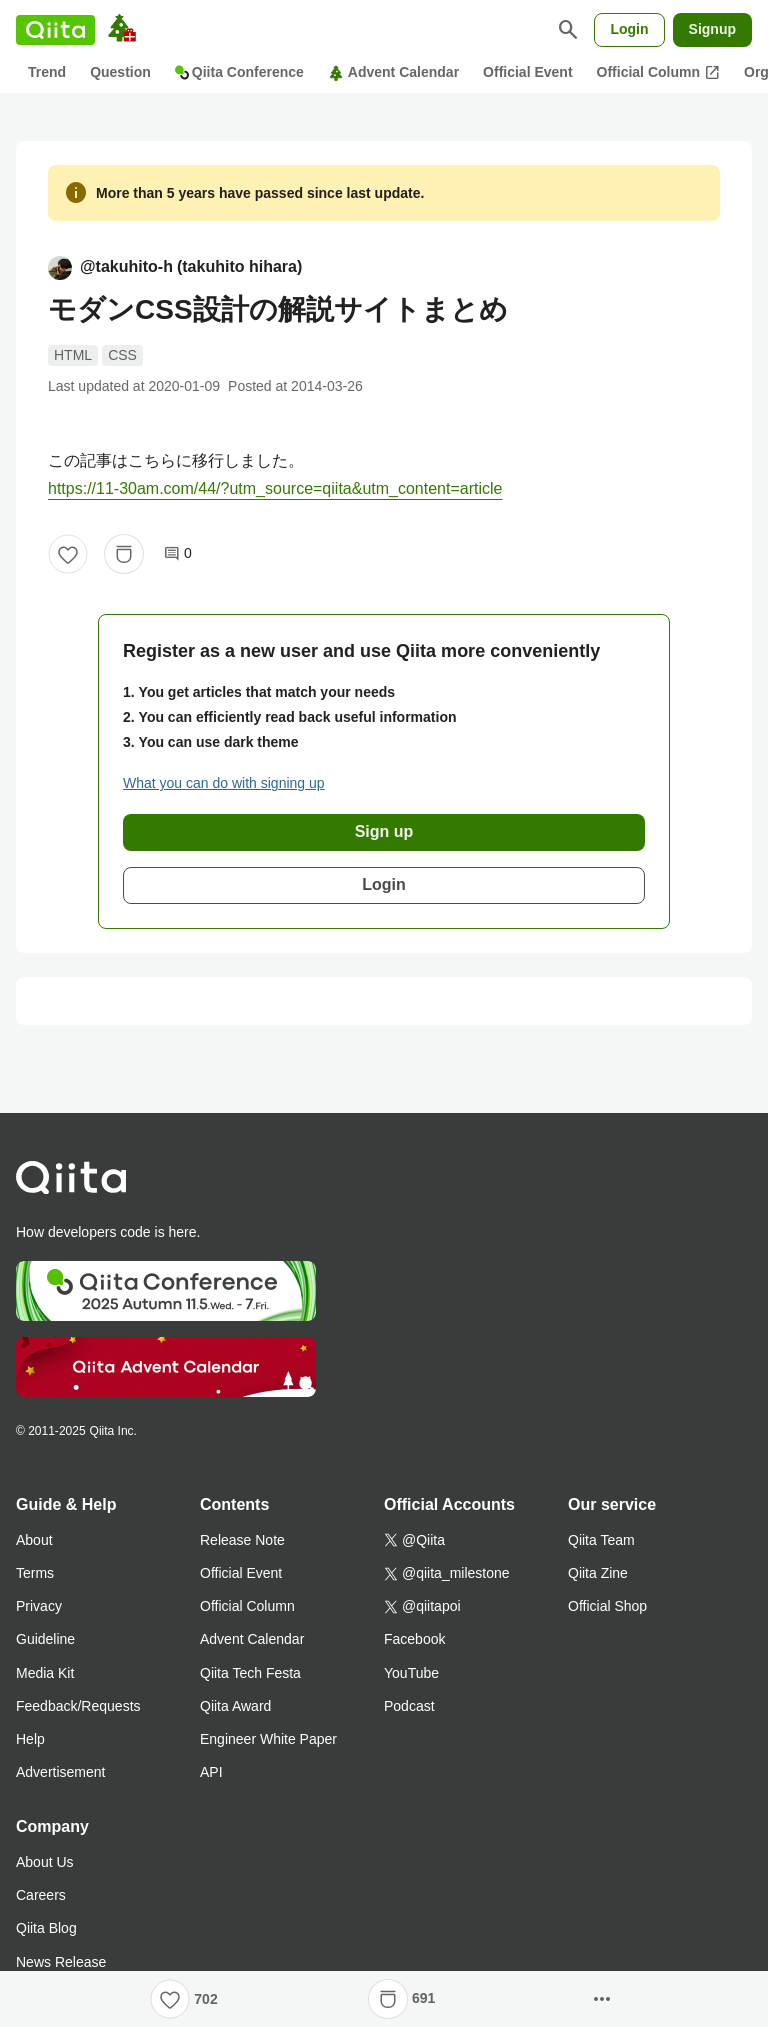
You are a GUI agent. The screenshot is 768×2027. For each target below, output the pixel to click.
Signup (712, 29)
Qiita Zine (598, 1573)
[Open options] (602, 1999)
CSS (122, 355)
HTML (73, 355)
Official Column (658, 73)
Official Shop (607, 1606)
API (211, 1772)
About (34, 1540)
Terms (35, 1573)
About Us (45, 1862)
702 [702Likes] (205, 1999)
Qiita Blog (46, 1928)
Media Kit (45, 1673)
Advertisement (60, 1772)
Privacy (39, 1606)
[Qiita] (55, 30)
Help (30, 1739)
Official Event (527, 72)
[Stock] (124, 554)
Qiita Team (601, 1540)
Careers (41, 1895)
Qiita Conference (239, 72)
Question (120, 72)
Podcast (409, 1706)
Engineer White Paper (268, 1739)
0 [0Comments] (178, 554)
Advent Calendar (393, 72)
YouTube (411, 1673)
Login (629, 29)
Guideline (45, 1639)
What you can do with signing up (224, 783)
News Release (61, 1962)
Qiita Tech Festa (250, 1673)
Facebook (414, 1639)
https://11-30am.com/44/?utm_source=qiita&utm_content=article (275, 488)
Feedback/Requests (78, 1706)
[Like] (68, 554)
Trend (47, 72)
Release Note (242, 1540)
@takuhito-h (175, 267)
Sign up (384, 831)
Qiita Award (235, 1706)
